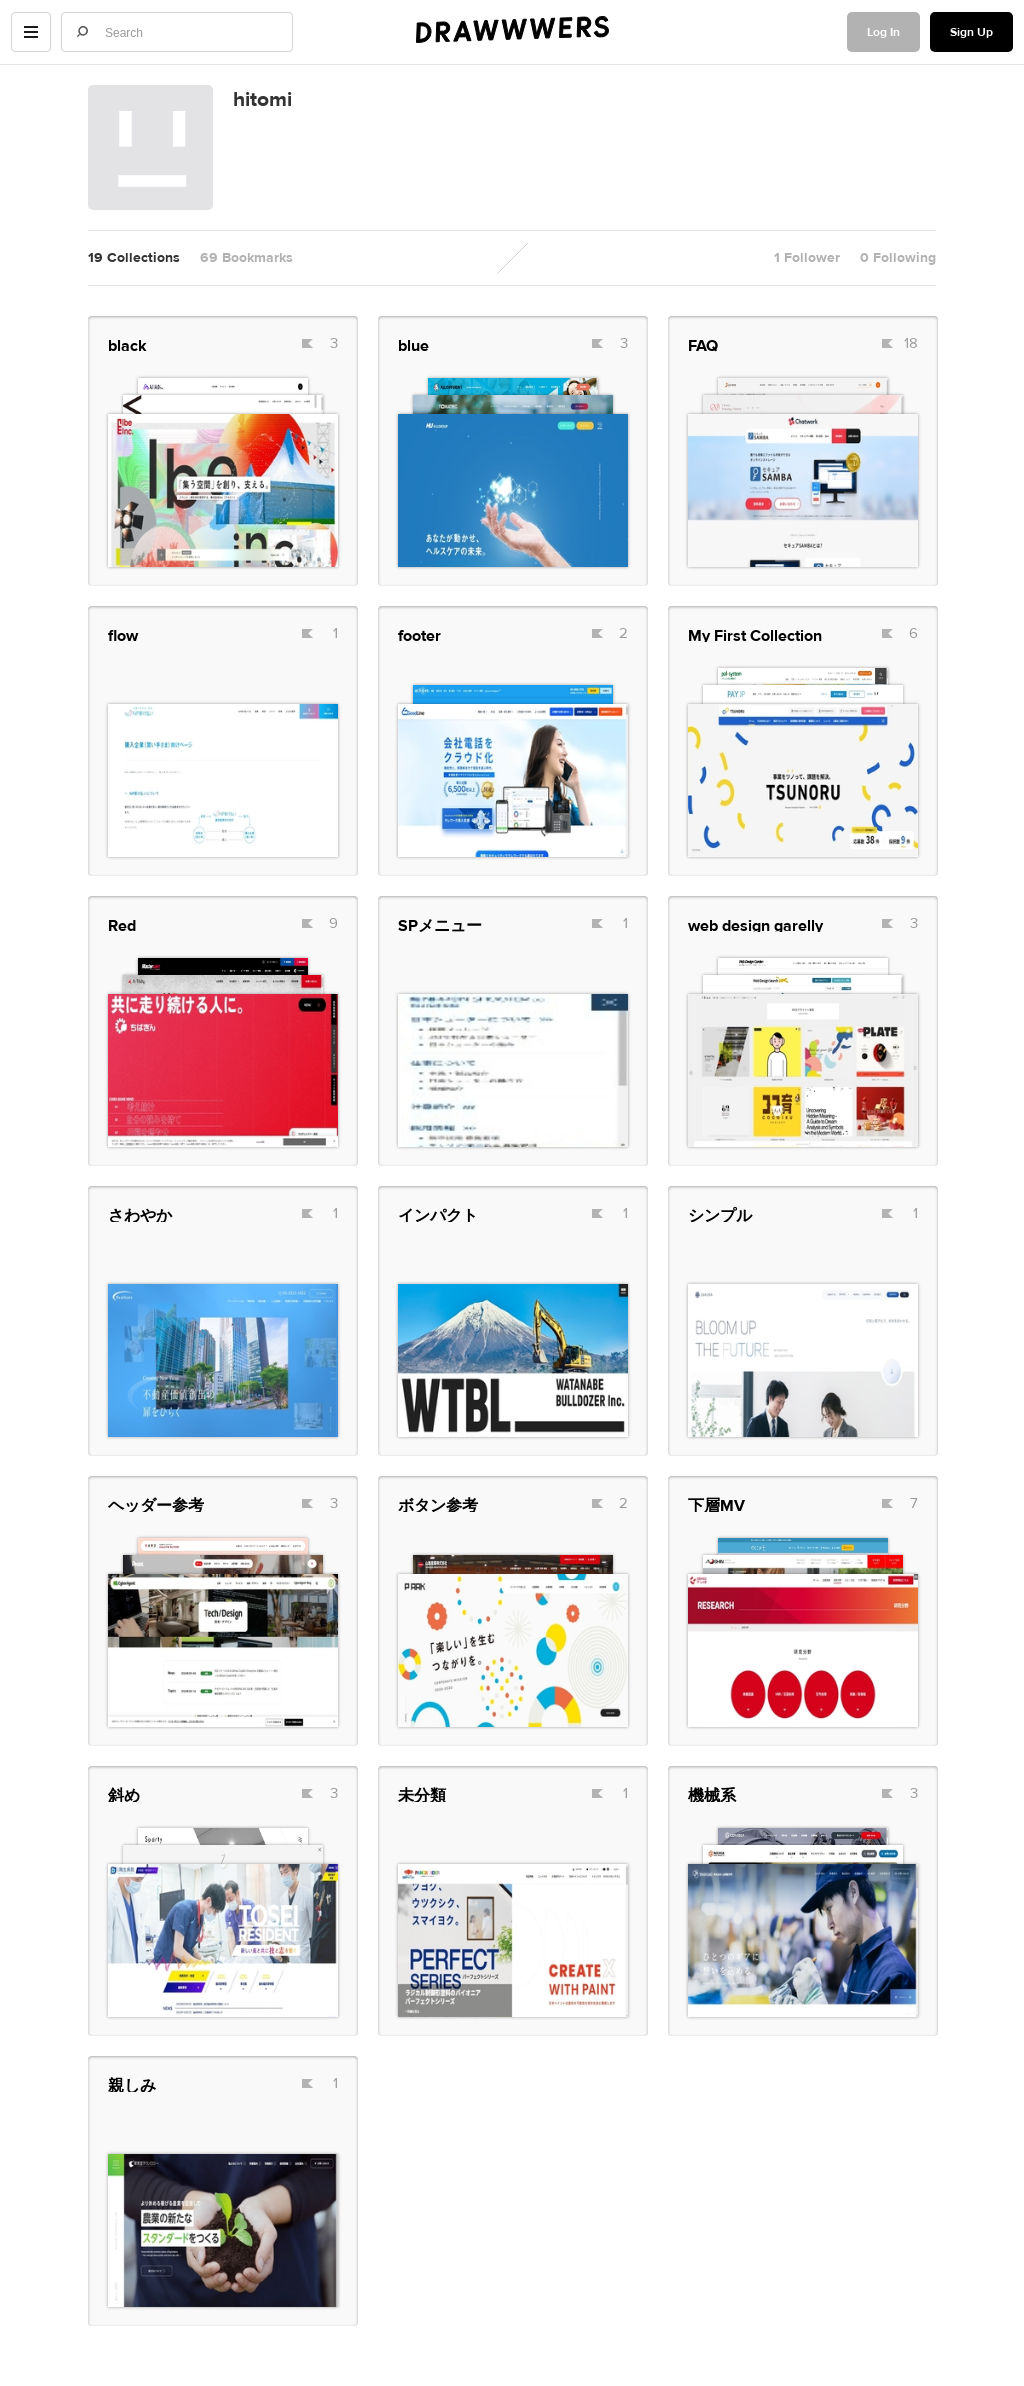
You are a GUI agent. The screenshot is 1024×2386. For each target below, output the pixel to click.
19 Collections (134, 258)
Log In (883, 32)
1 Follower (807, 258)
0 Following (898, 258)
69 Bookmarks (246, 258)
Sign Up (971, 32)
